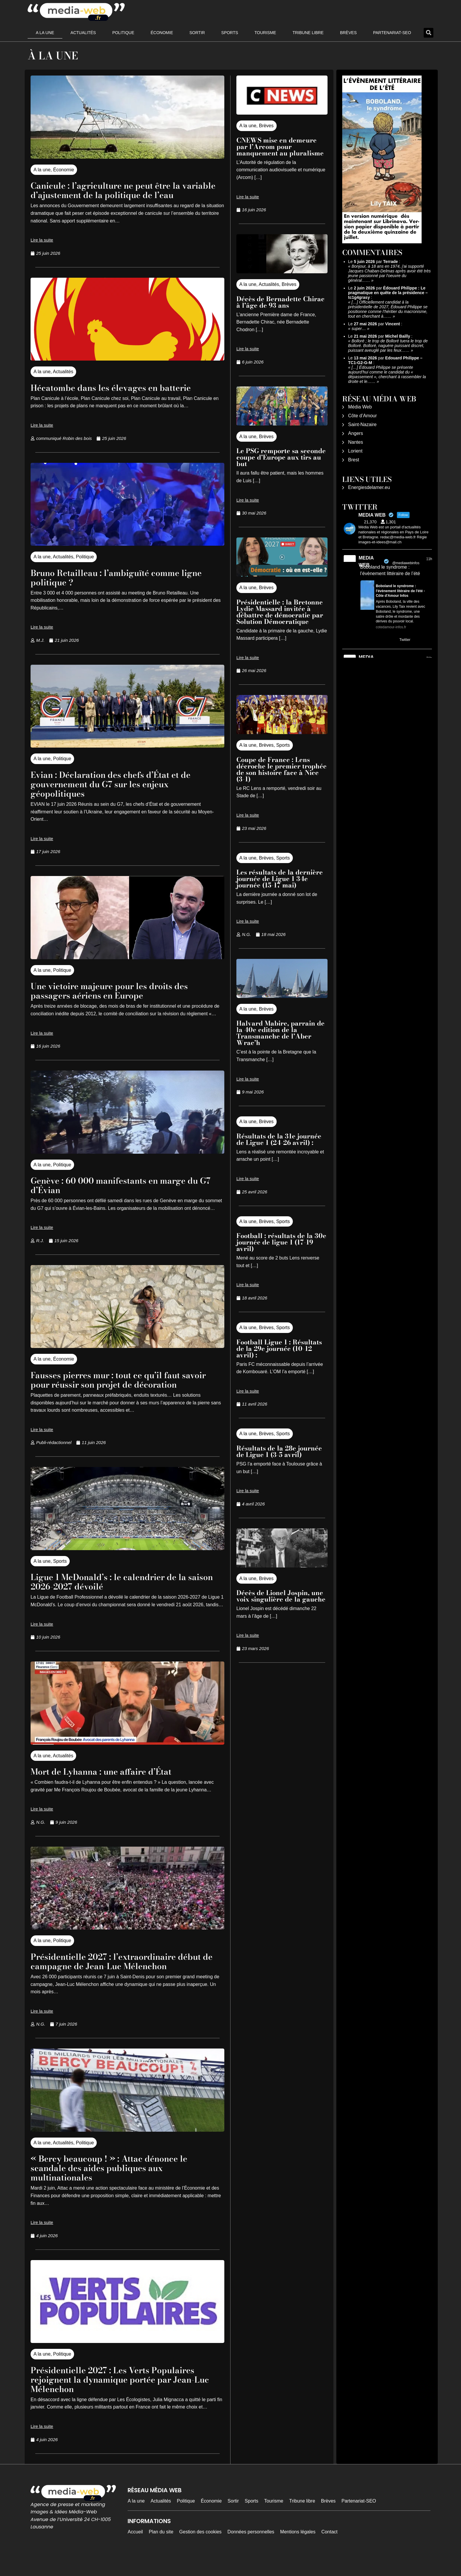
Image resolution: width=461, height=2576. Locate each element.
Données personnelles (251, 2550)
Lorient (355, 450)
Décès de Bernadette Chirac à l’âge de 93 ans (280, 302)
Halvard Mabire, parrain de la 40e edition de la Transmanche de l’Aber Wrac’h (280, 1033)
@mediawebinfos (405, 563)
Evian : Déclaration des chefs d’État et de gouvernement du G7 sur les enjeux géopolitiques (121, 793)
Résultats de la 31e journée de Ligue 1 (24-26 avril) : (278, 1139)
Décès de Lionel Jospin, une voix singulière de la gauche (280, 1596)
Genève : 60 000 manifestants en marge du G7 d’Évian (126, 1194)
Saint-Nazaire (362, 424)
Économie (162, 32)
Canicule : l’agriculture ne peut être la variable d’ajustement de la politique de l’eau (119, 194)
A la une (45, 32)
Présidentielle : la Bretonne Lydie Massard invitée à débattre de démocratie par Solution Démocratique (279, 612)
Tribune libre (308, 32)
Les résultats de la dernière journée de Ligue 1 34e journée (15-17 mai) (279, 878)
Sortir (197, 32)
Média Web (360, 406)
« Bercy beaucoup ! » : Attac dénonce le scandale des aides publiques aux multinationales (120, 2186)
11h (429, 559)
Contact (329, 2550)
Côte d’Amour (362, 415)
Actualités (83, 32)
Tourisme (265, 32)
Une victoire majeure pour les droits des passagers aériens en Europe (119, 1000)
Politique (123, 32)
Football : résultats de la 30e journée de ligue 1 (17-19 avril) (281, 1242)
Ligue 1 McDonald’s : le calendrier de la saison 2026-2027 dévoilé (118, 1600)
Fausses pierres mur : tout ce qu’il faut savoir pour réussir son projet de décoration (115, 1393)
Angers (355, 433)
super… (359, 328)
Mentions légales (297, 2550)
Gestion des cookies (200, 2550)
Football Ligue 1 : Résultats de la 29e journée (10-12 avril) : (279, 1348)
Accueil (135, 2550)
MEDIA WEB (366, 561)
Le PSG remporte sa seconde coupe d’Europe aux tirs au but (281, 457)
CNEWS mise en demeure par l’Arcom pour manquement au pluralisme (280, 146)
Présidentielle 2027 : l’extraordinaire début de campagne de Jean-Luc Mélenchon (127, 1980)
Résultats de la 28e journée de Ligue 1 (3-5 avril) (279, 1451)
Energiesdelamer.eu (369, 487)
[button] (428, 33)
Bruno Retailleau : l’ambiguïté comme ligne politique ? (127, 587)
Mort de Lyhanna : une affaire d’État (111, 1790)
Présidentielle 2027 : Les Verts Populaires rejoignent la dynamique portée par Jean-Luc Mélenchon (124, 2398)
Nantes (355, 442)
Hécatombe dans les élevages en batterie (121, 397)
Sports (229, 32)
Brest (353, 459)
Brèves (348, 32)
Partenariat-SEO (392, 32)
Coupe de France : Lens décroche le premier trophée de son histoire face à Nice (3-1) (281, 769)
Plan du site (161, 2550)
